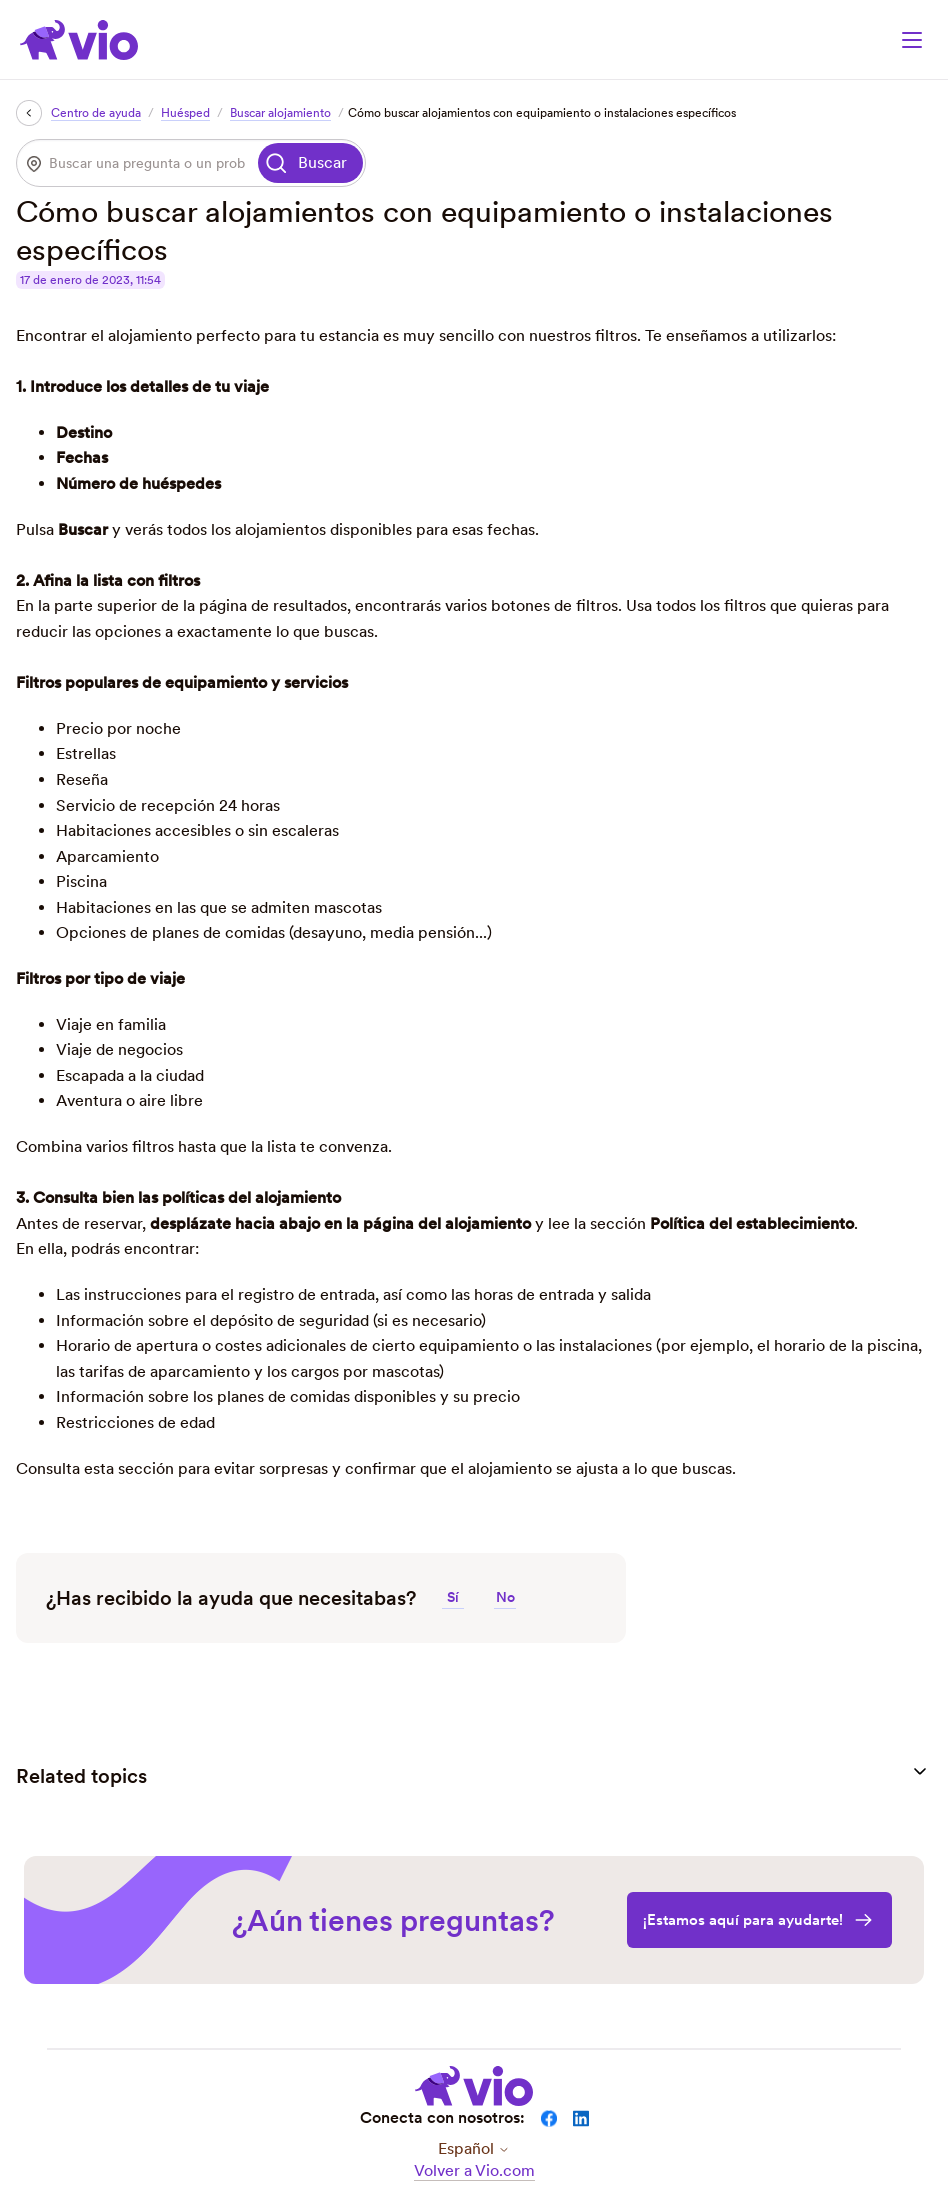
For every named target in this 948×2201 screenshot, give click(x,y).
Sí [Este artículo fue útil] (453, 1597)
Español (474, 2149)
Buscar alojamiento (280, 113)
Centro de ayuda (96, 113)
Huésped (185, 113)
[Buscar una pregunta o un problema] (136, 163)
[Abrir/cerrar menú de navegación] (912, 40)
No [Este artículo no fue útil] (505, 1597)
